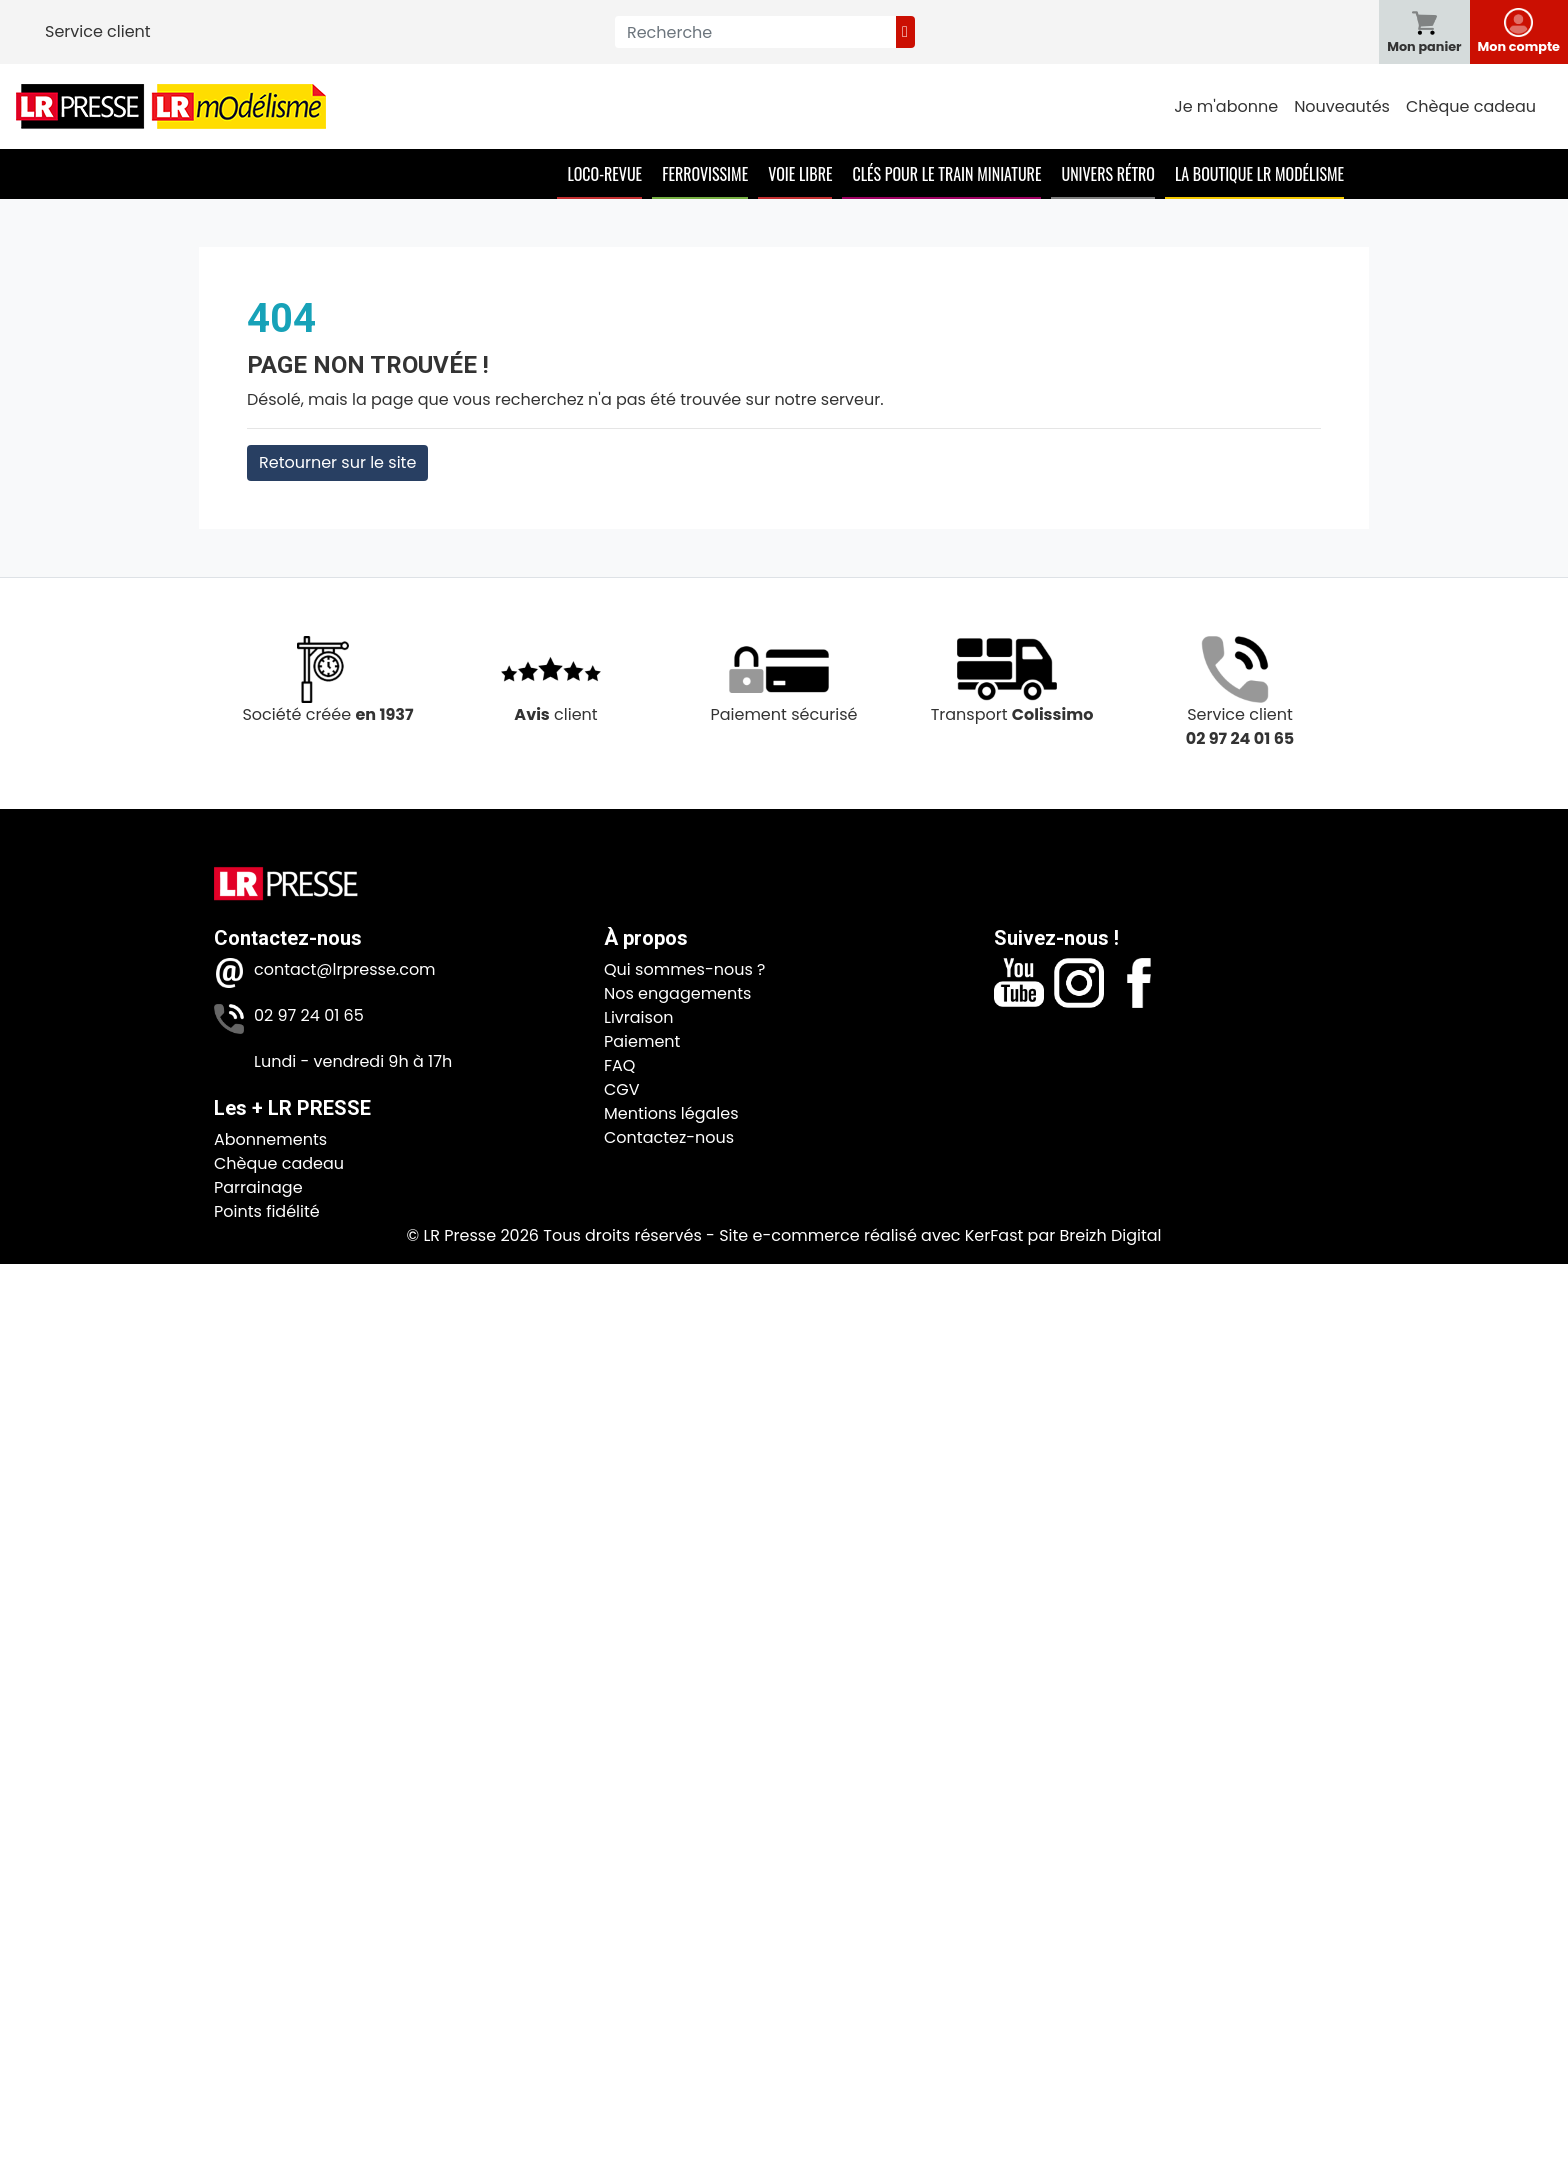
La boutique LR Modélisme (1259, 174)
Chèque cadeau (1471, 106)
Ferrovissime (705, 174)
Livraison (638, 1017)
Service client (98, 31)
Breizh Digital (1110, 1235)
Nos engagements (677, 993)
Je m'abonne (1226, 106)
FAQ (619, 1065)
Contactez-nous (669, 1137)
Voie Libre (800, 174)
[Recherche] (755, 32)
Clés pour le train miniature (946, 174)
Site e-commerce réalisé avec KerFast (871, 1235)
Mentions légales (671, 1113)
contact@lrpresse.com (345, 969)
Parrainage (258, 1187)
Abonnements (270, 1139)
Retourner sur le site (337, 462)
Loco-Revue (604, 174)
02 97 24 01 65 (309, 1015)
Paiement (642, 1041)
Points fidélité (267, 1211)
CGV (622, 1089)
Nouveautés (1342, 106)
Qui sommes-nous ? (684, 969)
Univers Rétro (1108, 174)
